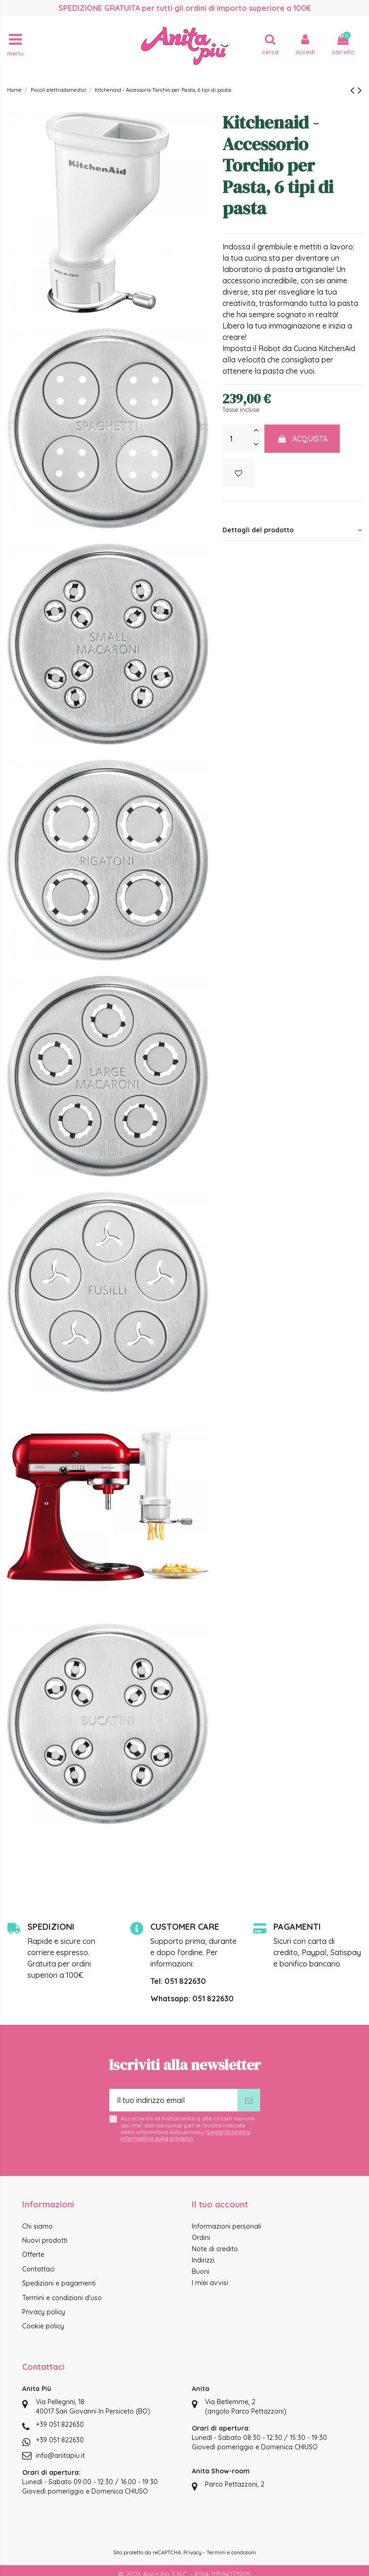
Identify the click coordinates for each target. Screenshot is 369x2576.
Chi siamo (37, 2226)
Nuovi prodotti (44, 2240)
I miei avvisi (210, 2283)
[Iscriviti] (249, 2100)
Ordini (201, 2237)
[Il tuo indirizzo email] (173, 2100)
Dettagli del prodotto (292, 530)
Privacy (192, 2552)
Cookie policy (43, 2326)
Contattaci (38, 2269)
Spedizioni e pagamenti (59, 2283)
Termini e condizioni (231, 2552)
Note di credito (215, 2249)
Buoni (200, 2271)
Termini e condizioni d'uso (62, 2298)
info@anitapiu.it (60, 2455)
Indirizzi (203, 2260)
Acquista (302, 438)
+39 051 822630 (60, 2424)
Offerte (33, 2254)
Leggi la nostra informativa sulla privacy (185, 2135)
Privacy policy (43, 2312)
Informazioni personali (226, 2226)
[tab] (292, 530)
